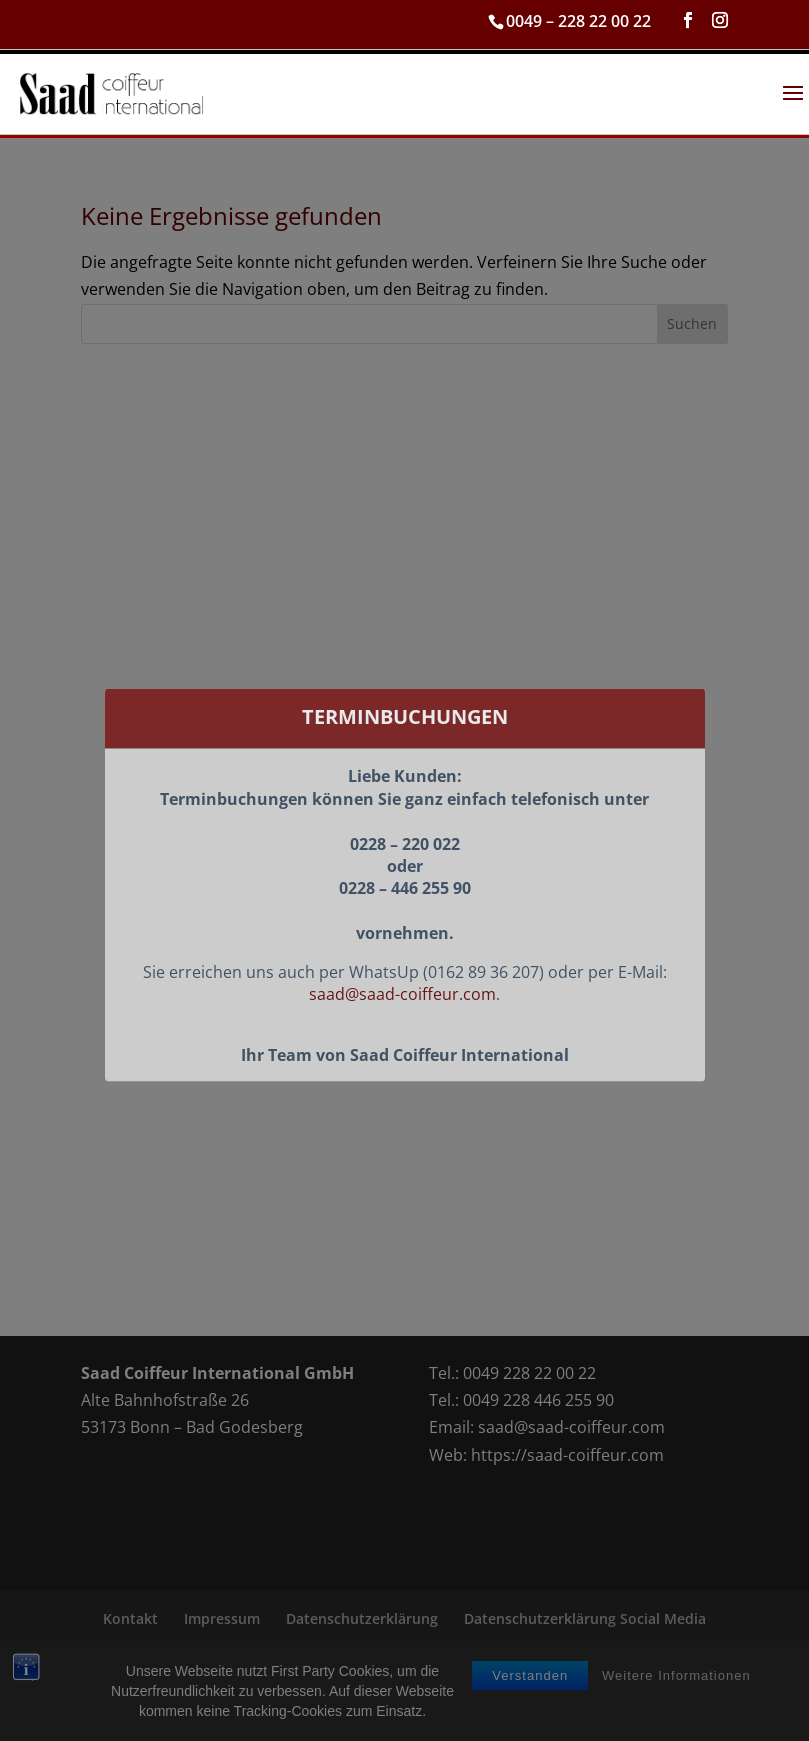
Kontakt (130, 1618)
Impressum (222, 1618)
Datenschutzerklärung (362, 1618)
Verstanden (530, 1699)
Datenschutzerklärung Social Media (585, 1618)
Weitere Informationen (676, 1699)
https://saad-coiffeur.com (567, 1455)
